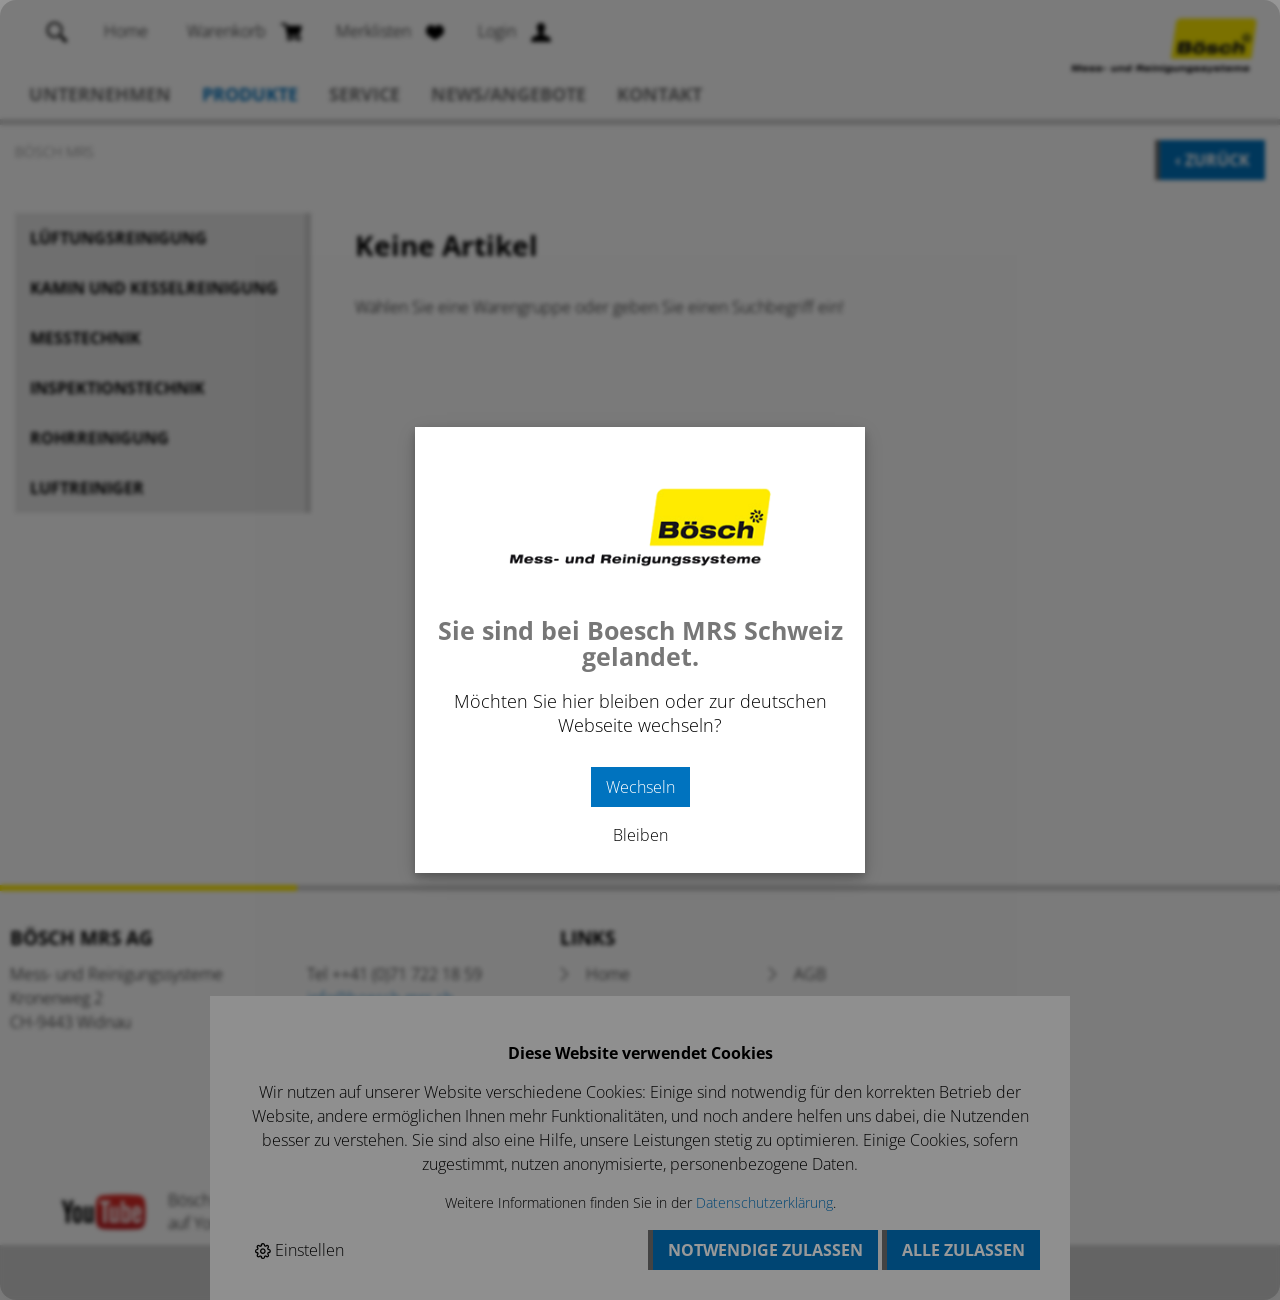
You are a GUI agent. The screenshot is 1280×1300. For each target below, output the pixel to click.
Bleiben (640, 835)
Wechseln (640, 787)
